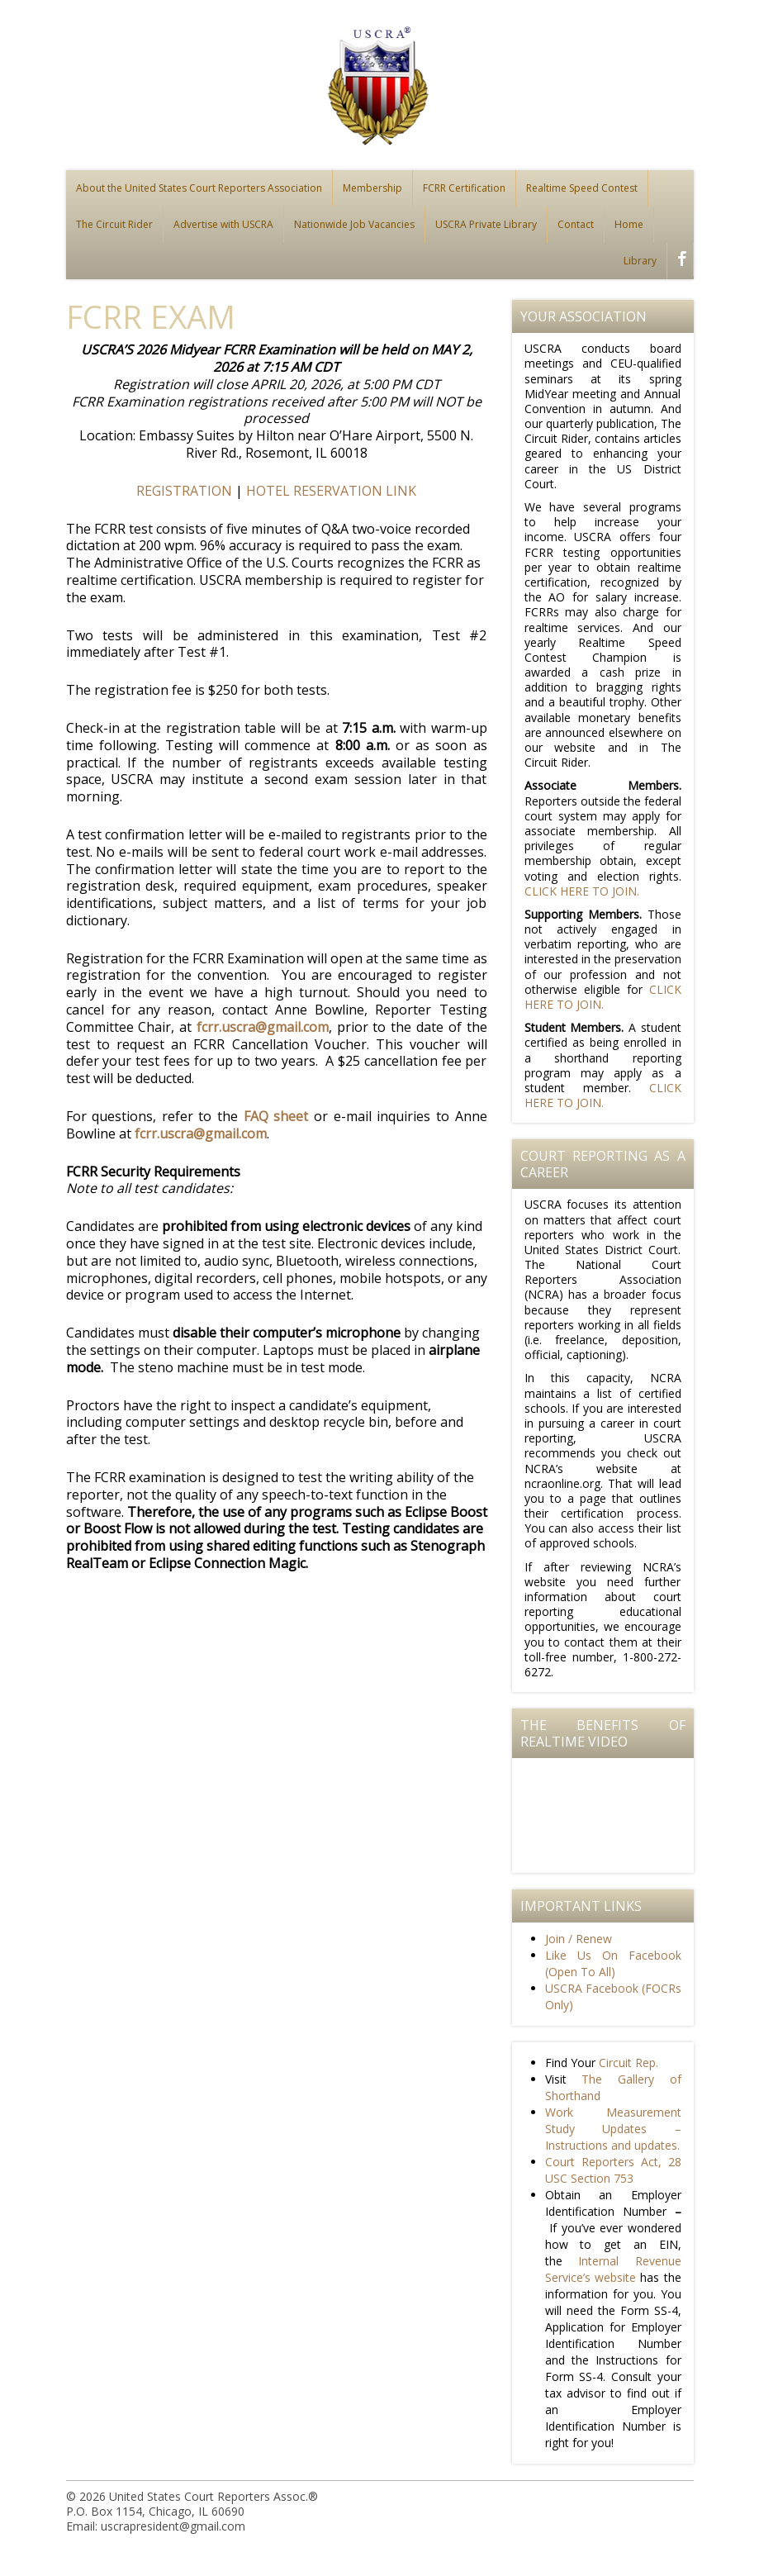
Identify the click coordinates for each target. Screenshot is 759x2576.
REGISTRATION (184, 491)
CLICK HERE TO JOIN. (581, 891)
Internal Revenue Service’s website (613, 2269)
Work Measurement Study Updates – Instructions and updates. (613, 2128)
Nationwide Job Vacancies (354, 224)
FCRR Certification (464, 188)
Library (640, 261)
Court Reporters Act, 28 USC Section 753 (613, 2170)
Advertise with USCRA (223, 224)
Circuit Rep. (628, 2062)
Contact (575, 224)
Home (628, 224)
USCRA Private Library (486, 224)
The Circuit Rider (114, 224)
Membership (372, 188)
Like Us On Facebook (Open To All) (613, 1963)
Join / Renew (578, 1938)
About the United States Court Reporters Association (199, 188)
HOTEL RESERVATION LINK (331, 491)
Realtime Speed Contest (582, 188)
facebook (678, 261)
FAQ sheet (276, 1116)
